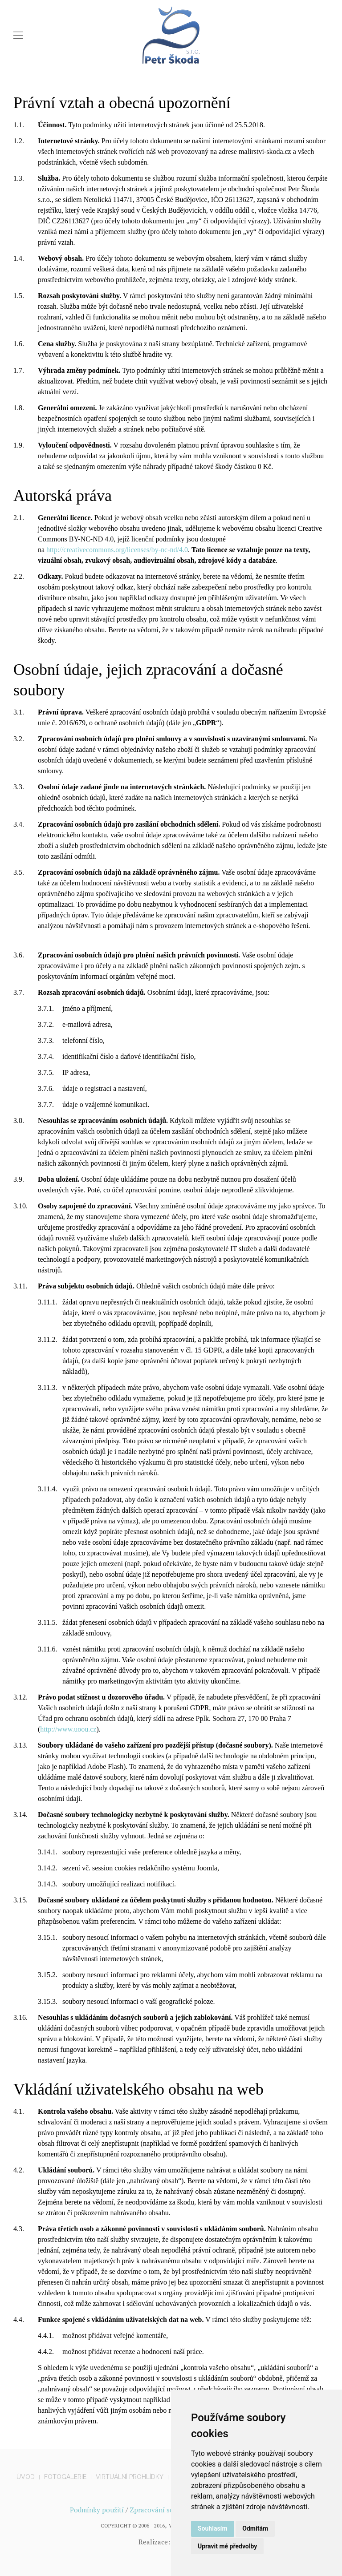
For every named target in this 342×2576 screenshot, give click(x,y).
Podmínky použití (97, 2509)
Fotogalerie (65, 2476)
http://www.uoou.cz (68, 1729)
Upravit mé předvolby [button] (227, 2546)
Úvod (25, 2476)
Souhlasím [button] (213, 2528)
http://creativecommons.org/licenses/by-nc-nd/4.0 (117, 549)
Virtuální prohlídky (129, 2476)
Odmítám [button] (255, 2528)
